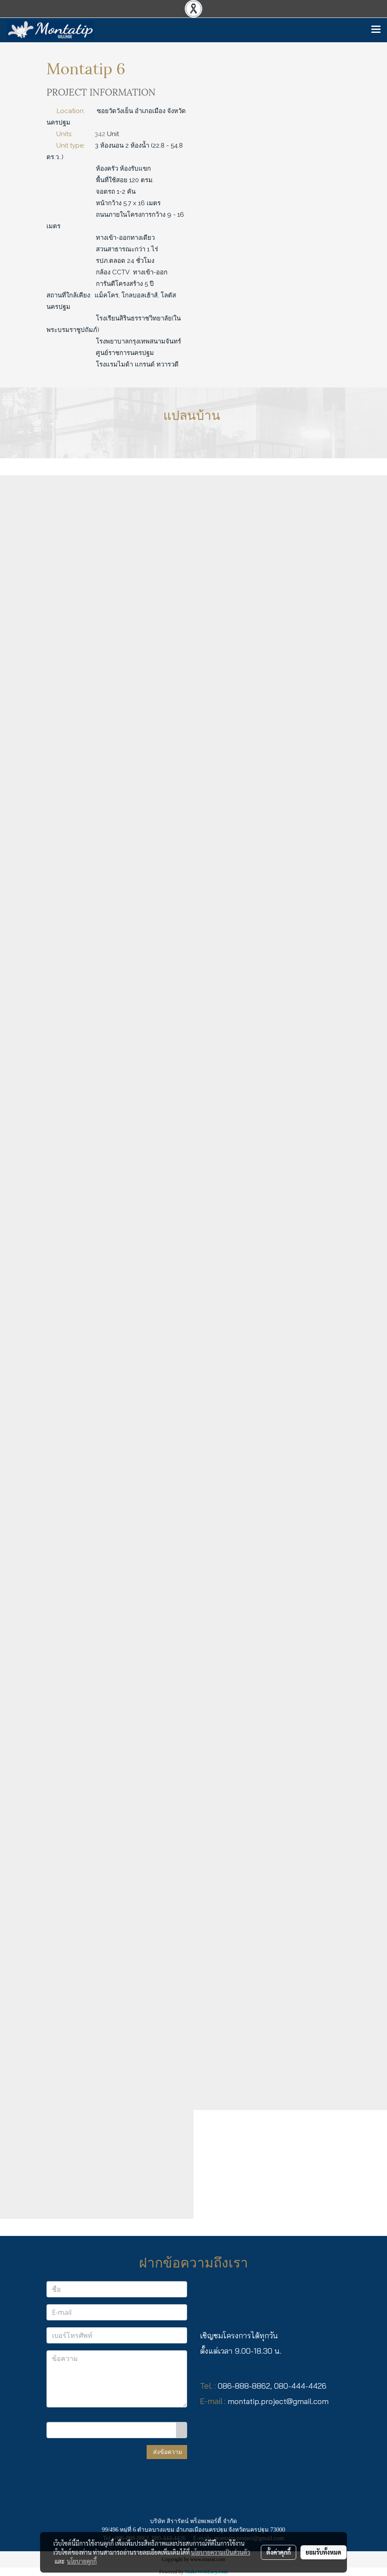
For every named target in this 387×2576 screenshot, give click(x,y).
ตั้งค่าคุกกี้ (278, 2552)
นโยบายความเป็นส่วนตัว (220, 2552)
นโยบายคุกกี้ (82, 2561)
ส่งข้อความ (167, 2452)
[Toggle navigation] (376, 29)
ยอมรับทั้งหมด (323, 2552)
